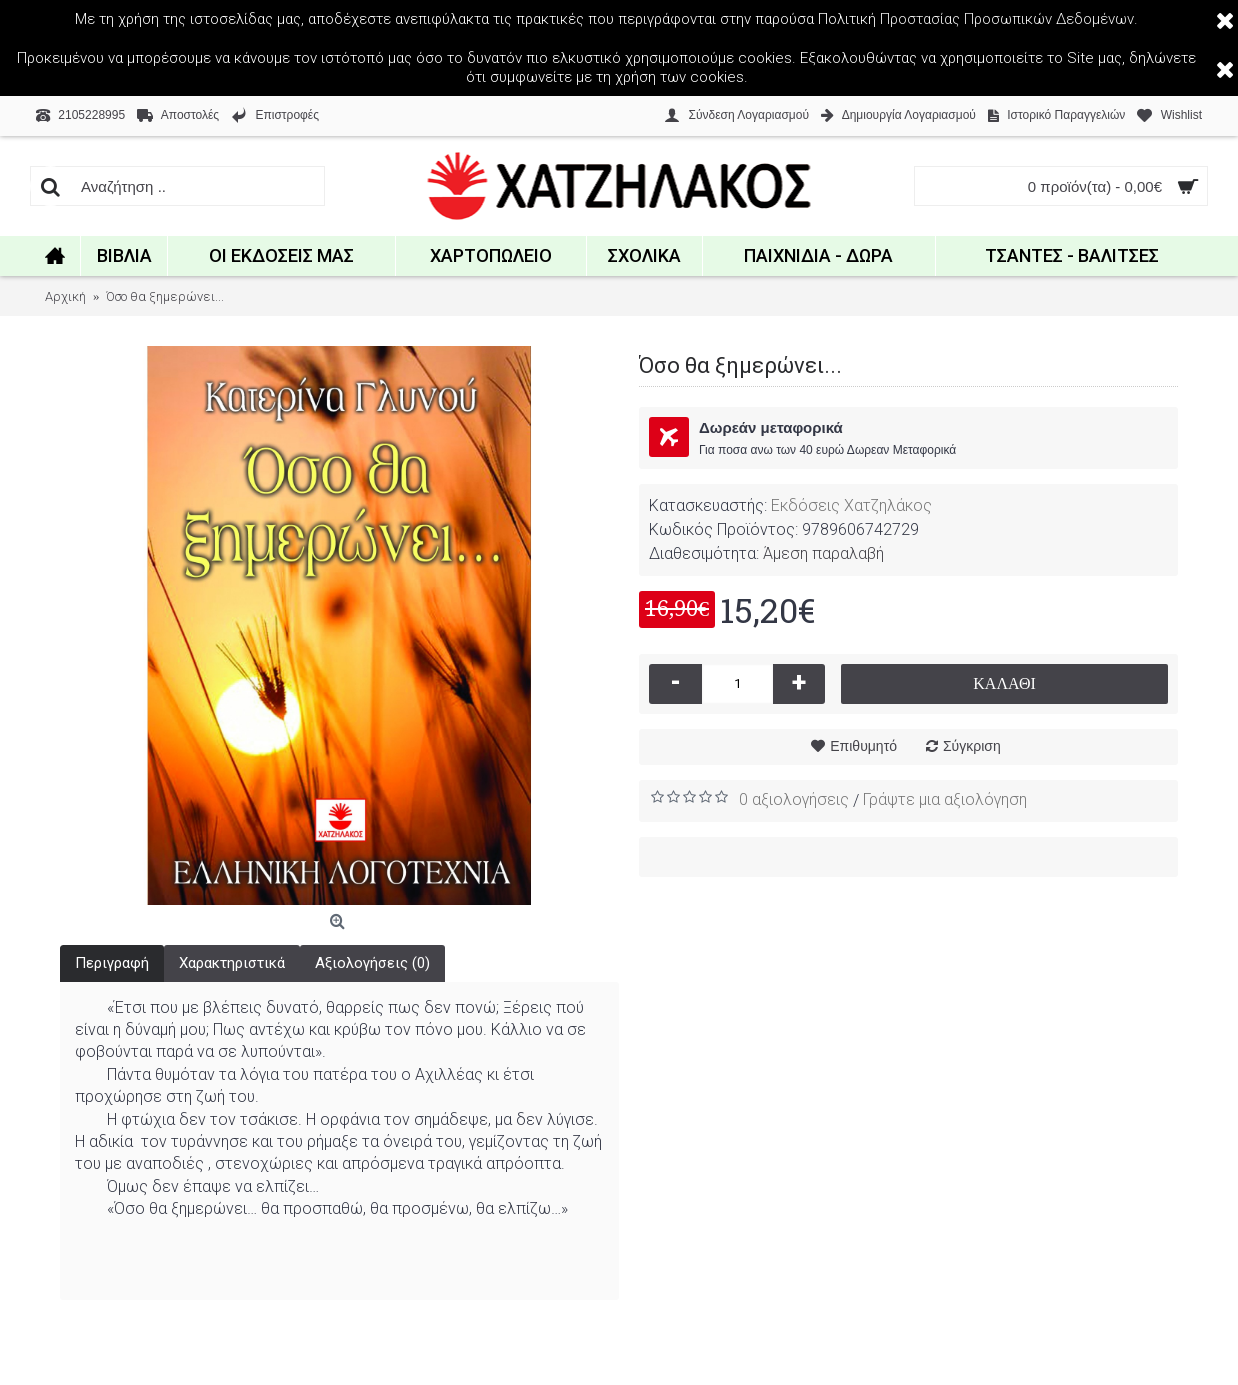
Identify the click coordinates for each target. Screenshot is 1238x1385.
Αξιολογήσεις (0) (372, 963)
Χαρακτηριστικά (232, 963)
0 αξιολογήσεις (794, 799)
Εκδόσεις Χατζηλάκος (851, 505)
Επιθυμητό (863, 746)
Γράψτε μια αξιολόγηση (945, 799)
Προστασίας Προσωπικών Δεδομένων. (1009, 19)
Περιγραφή (112, 963)
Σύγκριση (972, 746)
